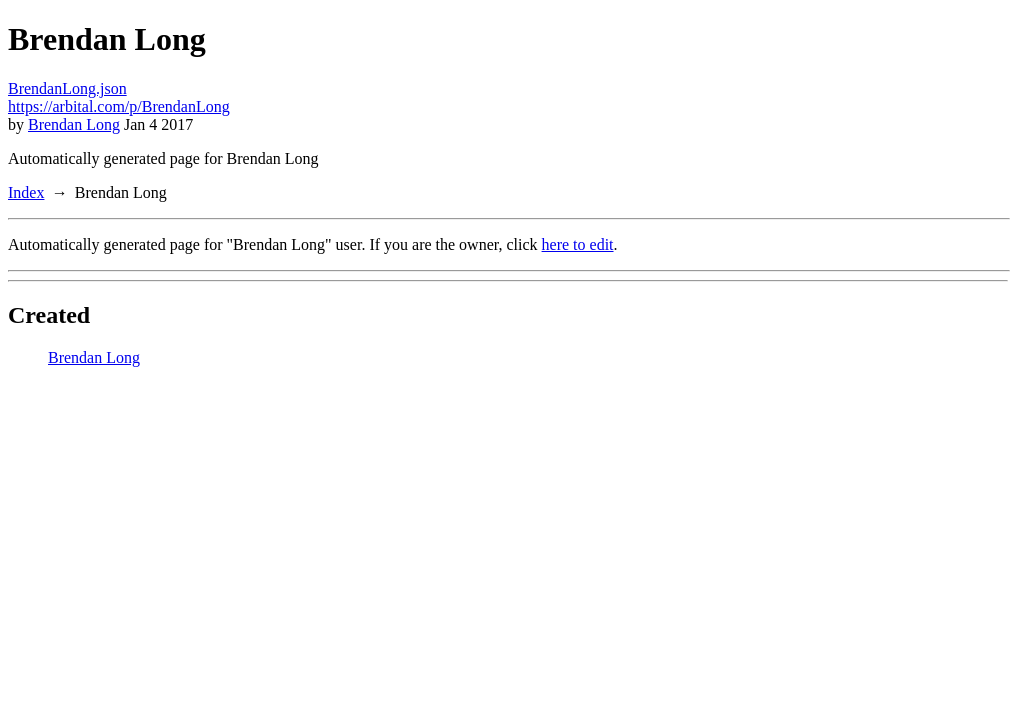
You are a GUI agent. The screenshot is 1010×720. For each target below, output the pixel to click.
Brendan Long (74, 124)
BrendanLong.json (67, 88)
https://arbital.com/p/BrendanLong (119, 106)
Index (26, 192)
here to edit (578, 244)
